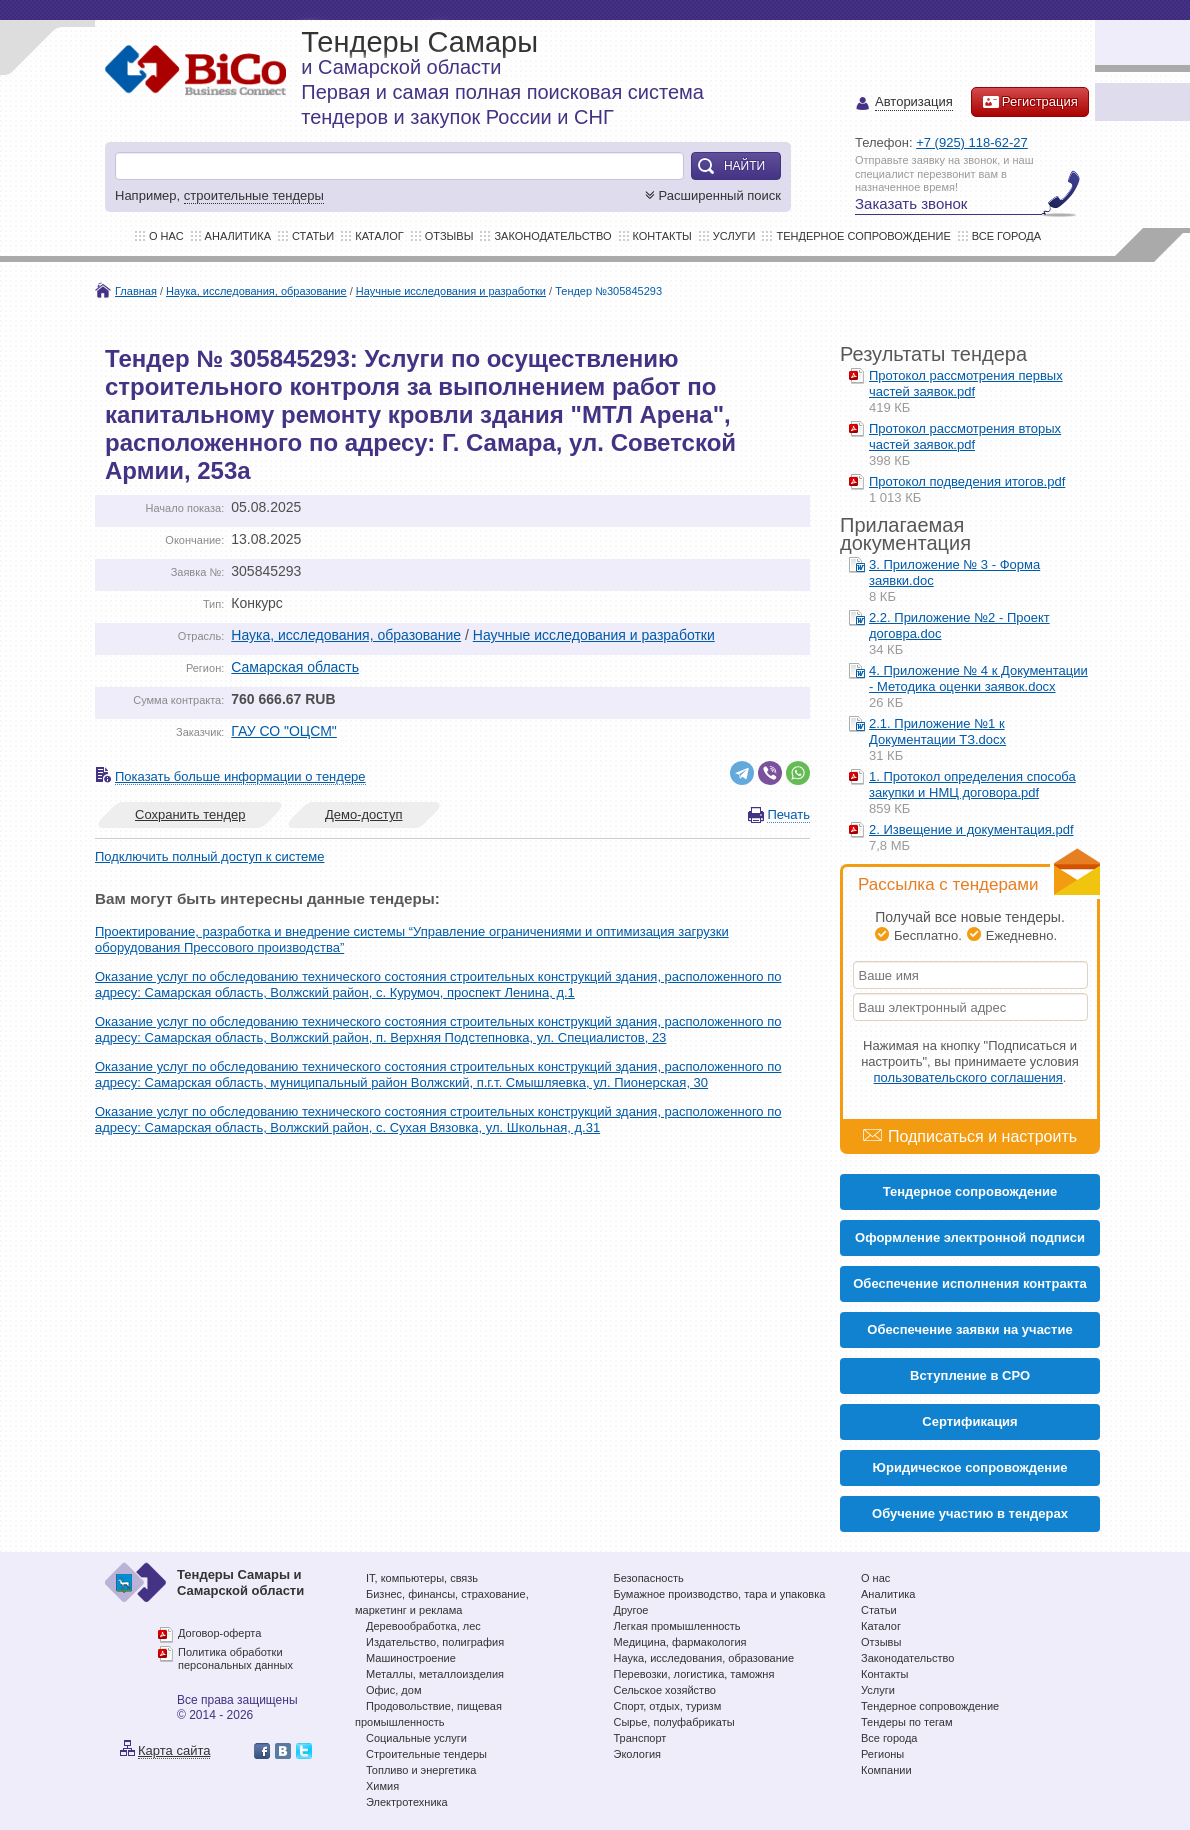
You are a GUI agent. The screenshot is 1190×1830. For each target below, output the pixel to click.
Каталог (379, 236)
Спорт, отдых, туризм (668, 1706)
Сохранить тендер (190, 814)
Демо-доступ (364, 814)
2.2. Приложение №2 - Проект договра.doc (959, 625)
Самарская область (295, 667)
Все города (1006, 236)
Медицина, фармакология (680, 1642)
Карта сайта (174, 1750)
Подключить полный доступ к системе (209, 856)
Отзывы (449, 236)
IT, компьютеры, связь (422, 1578)
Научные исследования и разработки (451, 291)
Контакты (662, 236)
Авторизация (914, 102)
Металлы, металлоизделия (435, 1674)
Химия (382, 1786)
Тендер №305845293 (608, 291)
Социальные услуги (416, 1738)
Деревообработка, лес (423, 1626)
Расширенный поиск (711, 195)
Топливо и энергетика (421, 1770)
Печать (788, 814)
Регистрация (1030, 102)
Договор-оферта (219, 1633)
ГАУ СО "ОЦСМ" (284, 731)
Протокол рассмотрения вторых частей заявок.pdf (965, 436)
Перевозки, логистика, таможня (694, 1674)
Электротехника (407, 1802)
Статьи (313, 236)
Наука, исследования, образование (256, 291)
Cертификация (969, 1421)
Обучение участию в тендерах (970, 1513)
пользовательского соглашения (968, 1077)
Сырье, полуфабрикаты (674, 1722)
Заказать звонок (911, 203)
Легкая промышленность (677, 1626)
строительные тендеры (254, 195)
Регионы (882, 1754)
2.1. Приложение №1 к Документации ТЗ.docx (937, 731)
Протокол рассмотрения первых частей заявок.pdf (966, 383)
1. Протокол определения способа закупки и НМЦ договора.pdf (972, 784)
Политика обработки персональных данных (235, 1659)
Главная (136, 291)
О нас (166, 236)
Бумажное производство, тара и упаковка (720, 1594)
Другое (631, 1610)
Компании (886, 1770)
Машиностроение (411, 1658)
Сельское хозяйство (665, 1690)
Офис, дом (393, 1690)
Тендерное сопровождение (863, 236)
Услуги (734, 236)
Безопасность (649, 1578)
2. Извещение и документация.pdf (971, 829)
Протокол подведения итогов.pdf (967, 481)
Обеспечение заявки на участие (969, 1329)
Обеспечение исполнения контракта (970, 1283)
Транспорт (640, 1738)
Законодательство (552, 236)
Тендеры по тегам (907, 1722)
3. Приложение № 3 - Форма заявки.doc (954, 572)
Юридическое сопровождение (970, 1467)
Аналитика (238, 236)
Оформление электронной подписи (970, 1237)
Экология (638, 1754)
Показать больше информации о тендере (240, 776)
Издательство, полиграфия (435, 1642)
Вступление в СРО (970, 1375)
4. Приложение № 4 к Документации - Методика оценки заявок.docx (978, 678)
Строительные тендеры (426, 1754)
